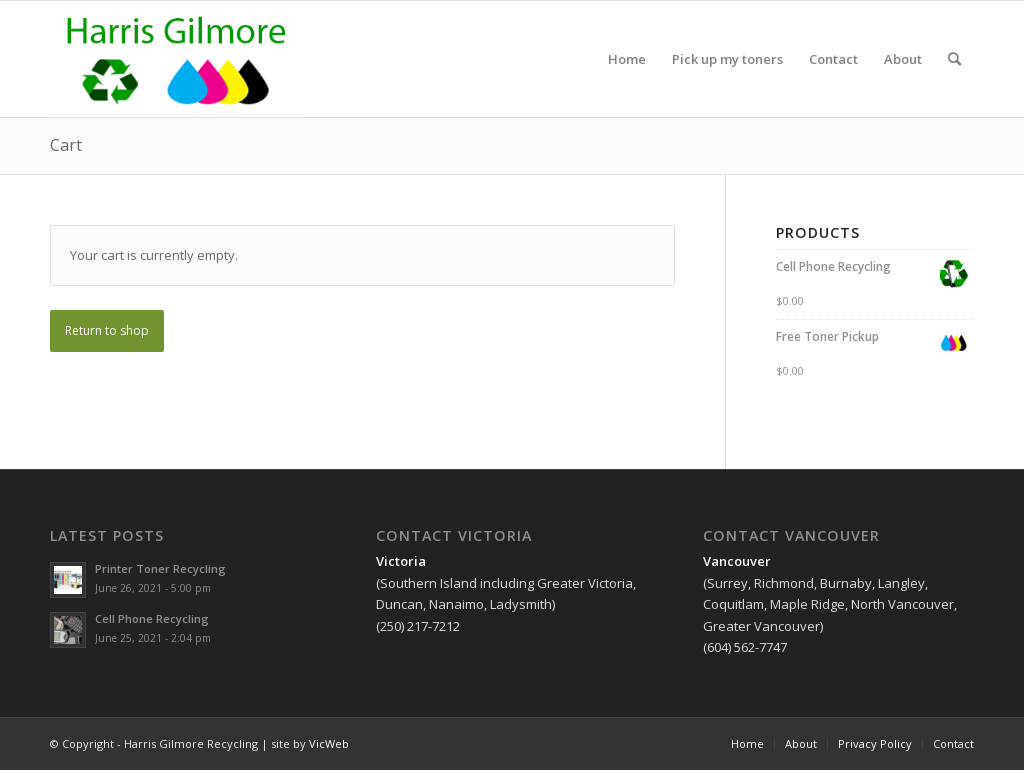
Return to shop (107, 330)
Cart (66, 145)
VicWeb (329, 743)
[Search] (954, 59)
